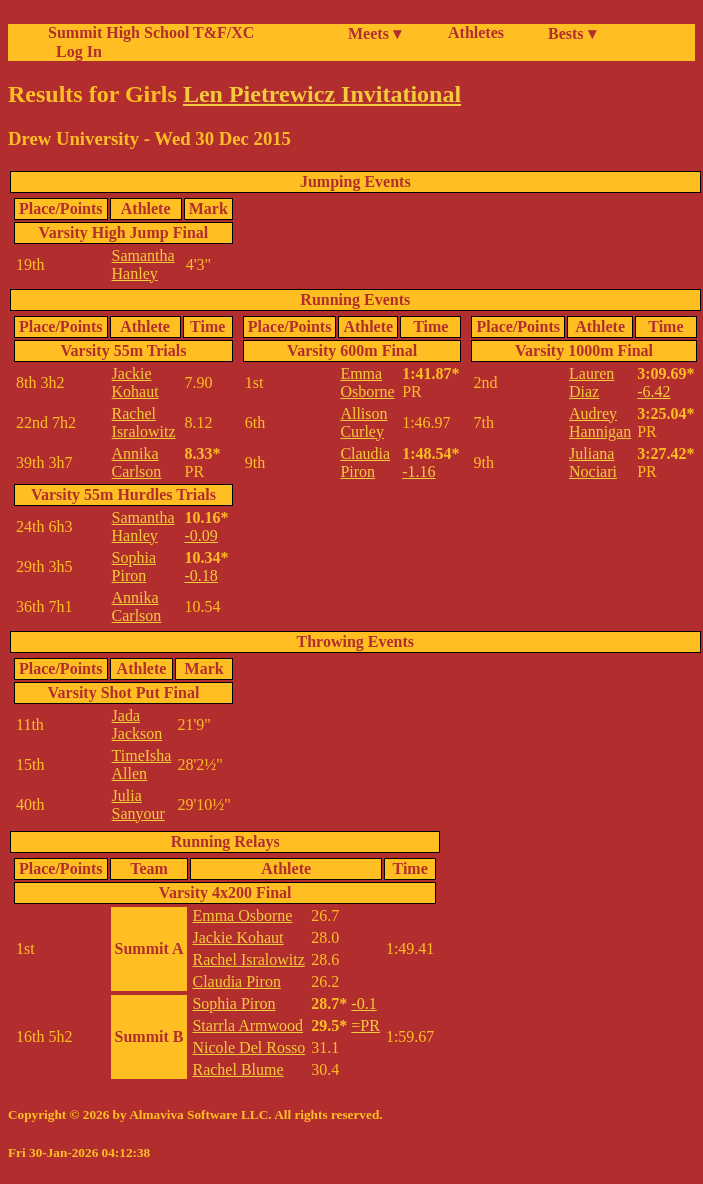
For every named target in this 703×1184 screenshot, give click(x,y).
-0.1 (363, 1003)
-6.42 (653, 391)
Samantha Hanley (143, 264)
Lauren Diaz (591, 382)
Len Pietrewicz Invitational (322, 94)
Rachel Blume (237, 1069)
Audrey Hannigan (600, 422)
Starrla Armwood (247, 1025)
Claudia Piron (365, 462)
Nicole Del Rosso (248, 1047)
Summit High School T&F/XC (151, 32)
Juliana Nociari (593, 462)
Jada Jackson (137, 724)
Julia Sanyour (138, 804)
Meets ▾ (374, 33)
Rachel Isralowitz (144, 422)
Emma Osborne (367, 382)
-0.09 (201, 535)
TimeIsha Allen (142, 764)
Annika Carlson (137, 462)
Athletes (476, 32)
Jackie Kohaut (135, 382)
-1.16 (418, 471)
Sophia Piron (134, 566)
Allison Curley (363, 422)
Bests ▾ (572, 33)
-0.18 (201, 575)
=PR (365, 1025)
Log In (75, 51)
